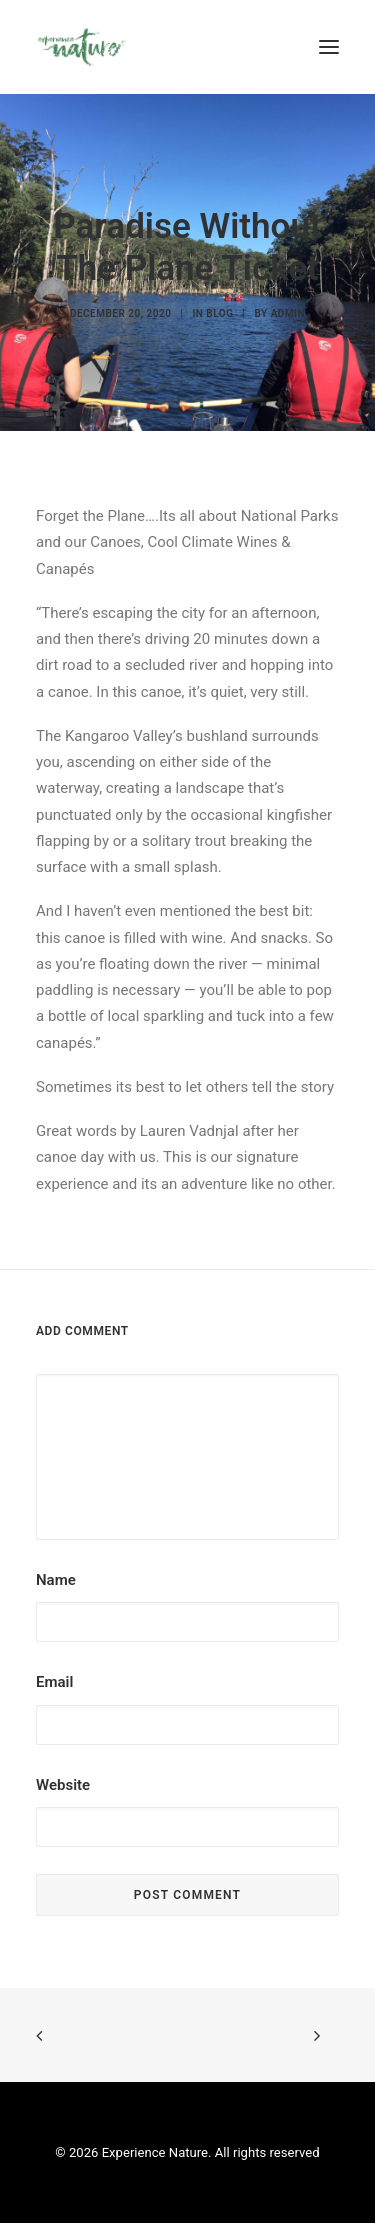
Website (63, 1785)
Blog (219, 313)
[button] (329, 47)
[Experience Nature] (82, 47)
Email (54, 1682)
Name (56, 1580)
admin (288, 313)
